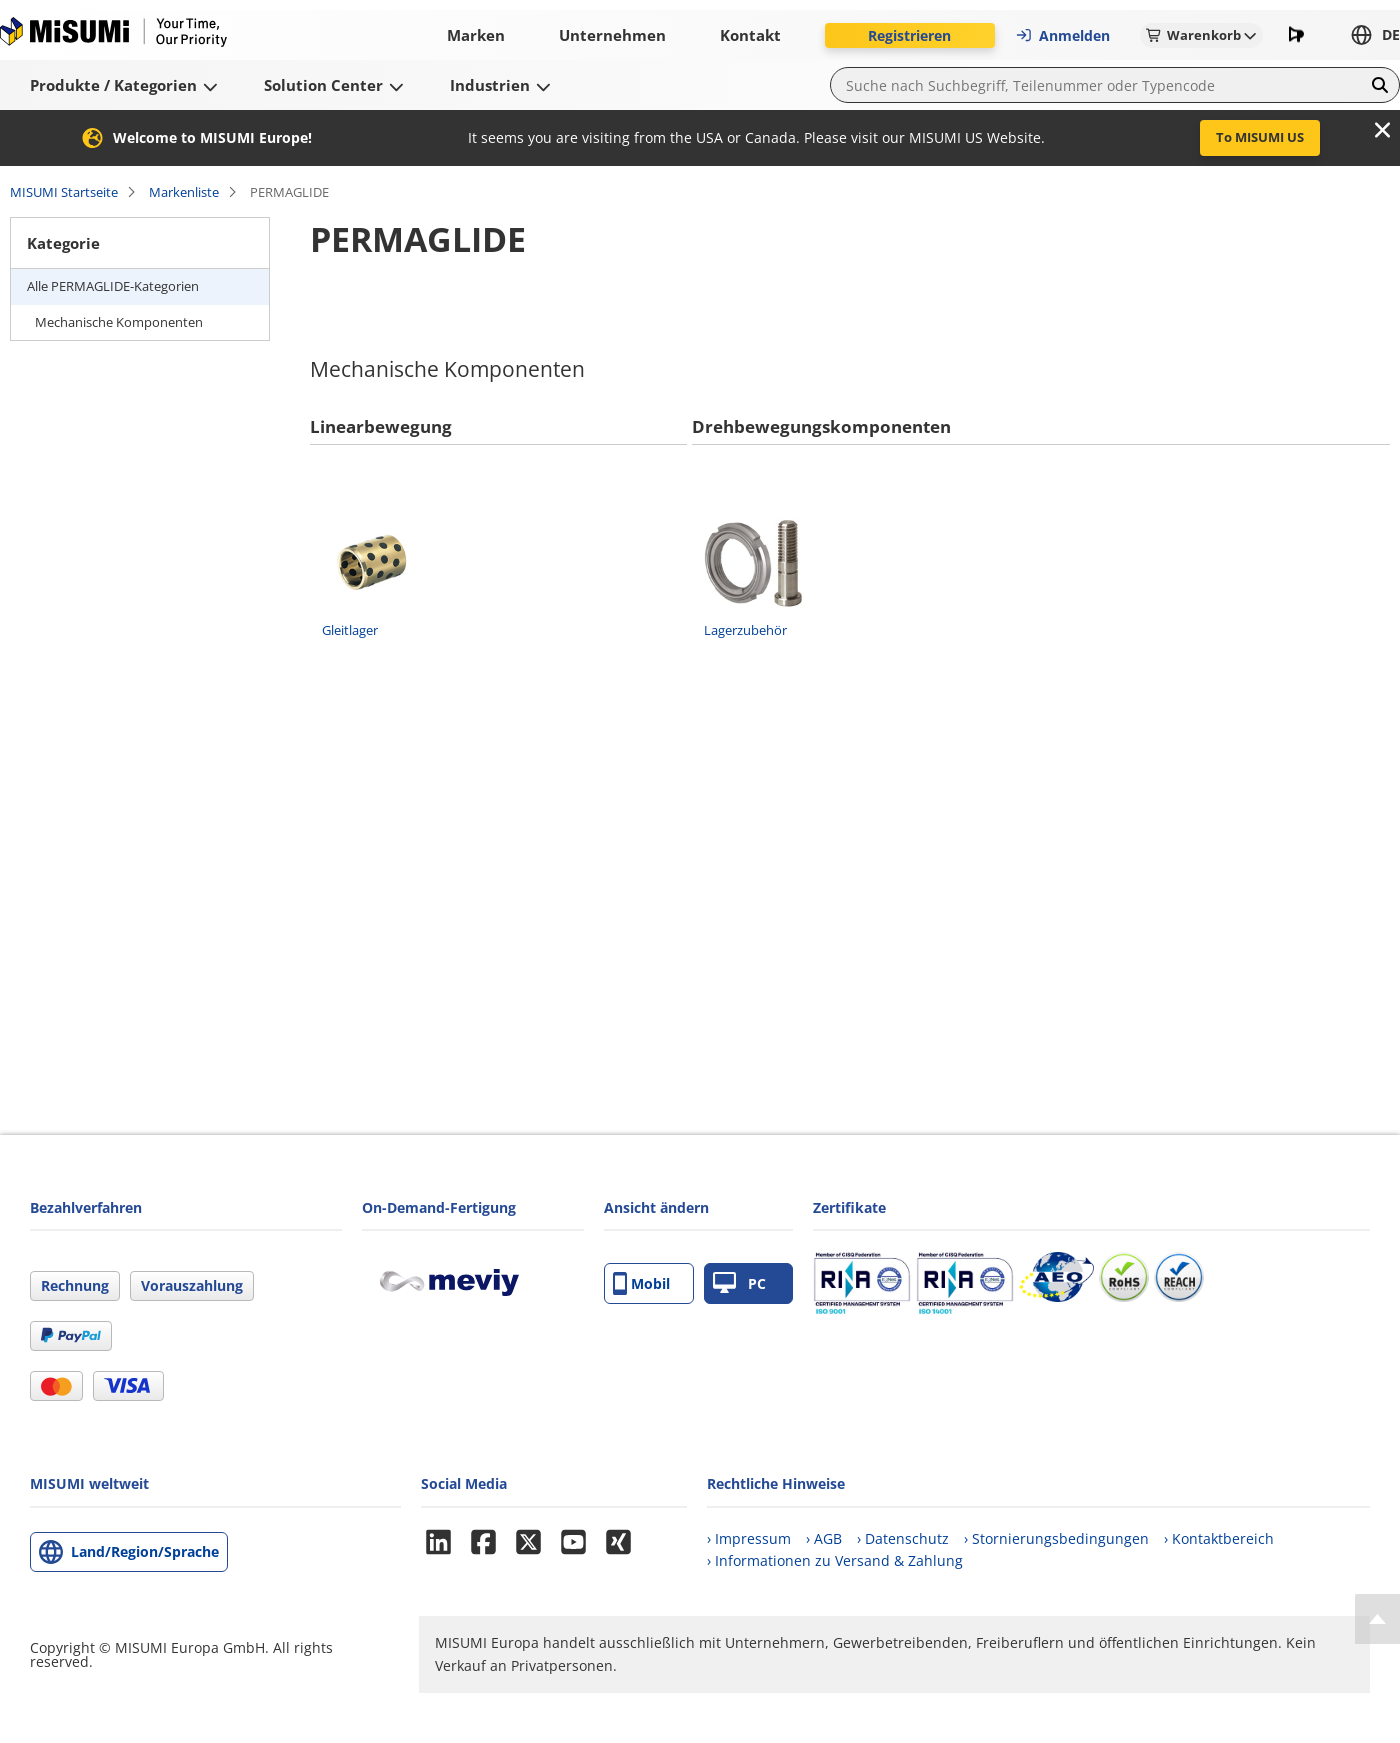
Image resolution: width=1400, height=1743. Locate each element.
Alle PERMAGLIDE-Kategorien (113, 286)
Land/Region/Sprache (145, 1551)
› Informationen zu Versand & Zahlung (835, 1560)
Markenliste (184, 192)
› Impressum (749, 1538)
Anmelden (1062, 35)
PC (739, 1283)
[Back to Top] (1377, 1619)
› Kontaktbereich (1219, 1538)
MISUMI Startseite (64, 192)
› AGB (824, 1538)
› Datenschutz (903, 1538)
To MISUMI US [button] (1260, 137)
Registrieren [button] (909, 35)
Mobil (641, 1283)
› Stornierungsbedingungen (1056, 1538)
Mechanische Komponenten (119, 322)
